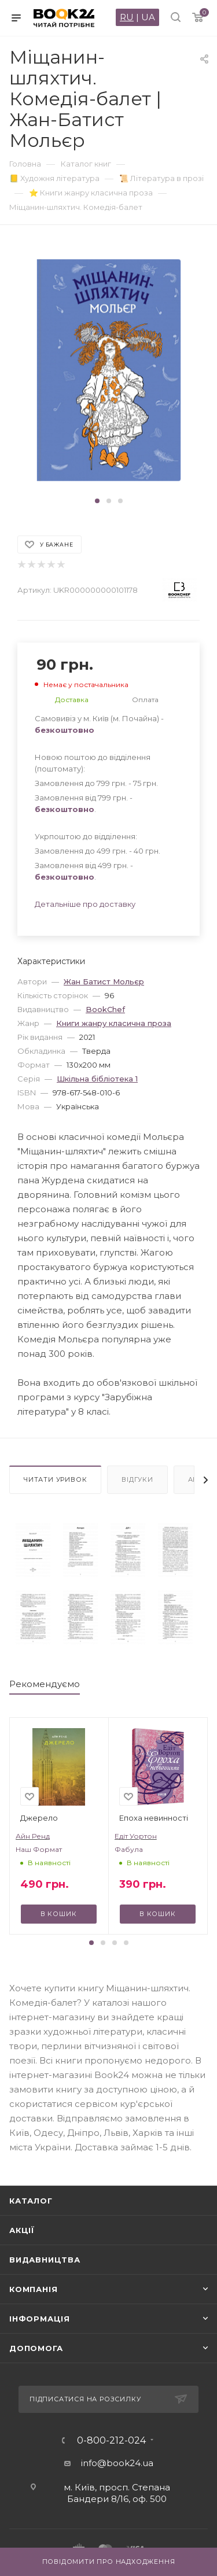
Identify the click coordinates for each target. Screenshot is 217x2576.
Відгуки (137, 1479)
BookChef (105, 1009)
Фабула (129, 1849)
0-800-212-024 (111, 2440)
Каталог (31, 2200)
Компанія (33, 2289)
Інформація (39, 2318)
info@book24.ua (117, 2462)
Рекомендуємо (44, 1683)
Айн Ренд (33, 1836)
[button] (97, 501)
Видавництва (44, 2259)
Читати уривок (55, 1479)
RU (127, 17)
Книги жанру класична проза (113, 1023)
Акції (22, 2230)
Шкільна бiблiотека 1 (97, 1078)
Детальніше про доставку (85, 904)
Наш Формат (39, 1849)
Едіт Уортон (136, 1836)
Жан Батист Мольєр (104, 981)
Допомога (35, 2348)
